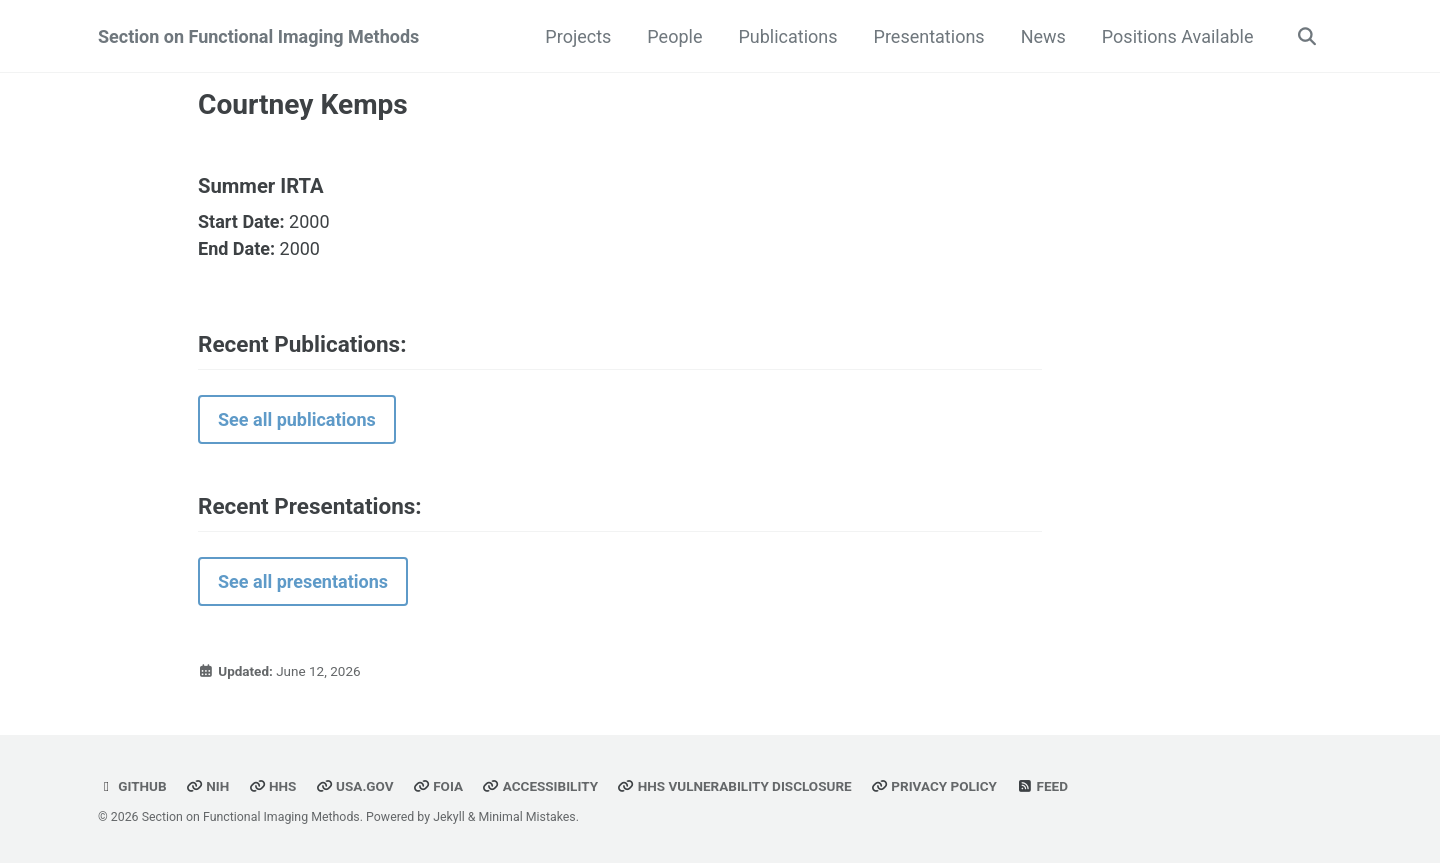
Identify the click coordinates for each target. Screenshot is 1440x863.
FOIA (438, 786)
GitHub (132, 786)
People (674, 36)
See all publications (297, 419)
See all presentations (303, 581)
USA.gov (355, 786)
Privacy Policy (934, 786)
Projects (578, 36)
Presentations (929, 36)
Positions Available (1178, 36)
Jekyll (449, 817)
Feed (1042, 786)
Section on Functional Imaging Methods (258, 36)
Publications (787, 36)
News (1043, 36)
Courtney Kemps (303, 104)
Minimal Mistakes (526, 817)
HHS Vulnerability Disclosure (734, 786)
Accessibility (540, 786)
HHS (273, 786)
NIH (207, 786)
